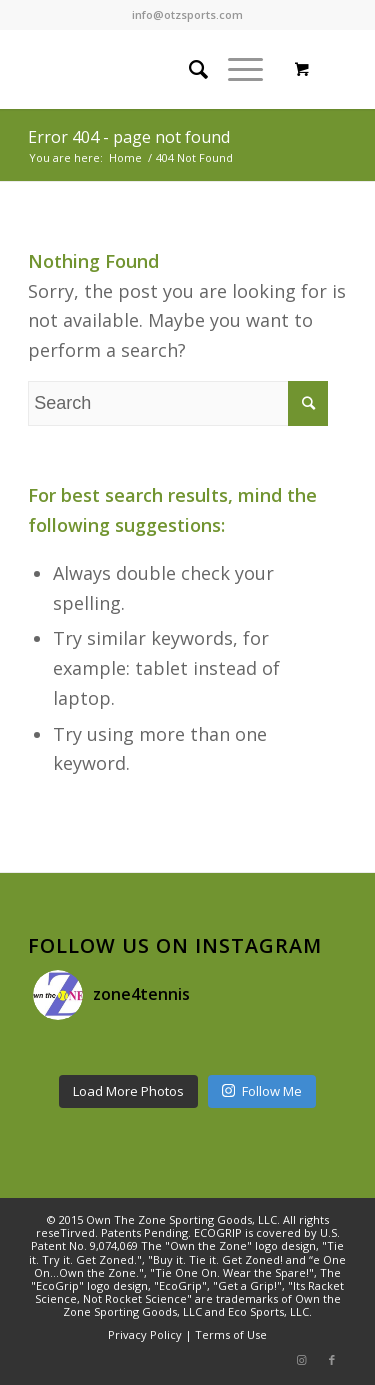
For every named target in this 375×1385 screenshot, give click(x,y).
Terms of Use (231, 1334)
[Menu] (235, 69)
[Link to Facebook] (332, 1360)
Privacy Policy (145, 1334)
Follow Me (262, 1091)
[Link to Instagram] (302, 1360)
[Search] (188, 69)
